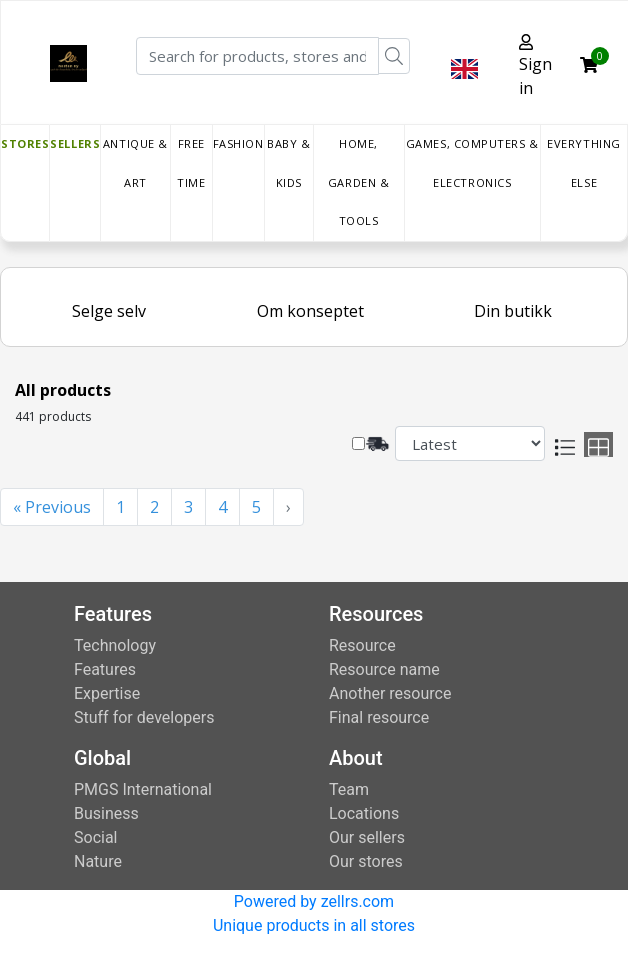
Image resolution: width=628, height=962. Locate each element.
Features (105, 669)
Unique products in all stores (314, 925)
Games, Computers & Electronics (472, 163)
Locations (364, 813)
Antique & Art (135, 163)
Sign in (535, 66)
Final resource (379, 717)
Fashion (238, 143)
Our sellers (367, 837)
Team (349, 789)
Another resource (390, 693)
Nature (98, 861)
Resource (362, 645)
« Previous (52, 507)
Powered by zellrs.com (314, 901)
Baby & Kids (288, 163)
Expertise (107, 693)
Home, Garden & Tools (358, 182)
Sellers (75, 143)
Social (95, 837)
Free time (191, 163)
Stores (25, 143)
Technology (115, 645)
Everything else (584, 163)
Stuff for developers (144, 717)
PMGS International (143, 789)
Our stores (366, 861)
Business (106, 813)
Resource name (384, 669)
